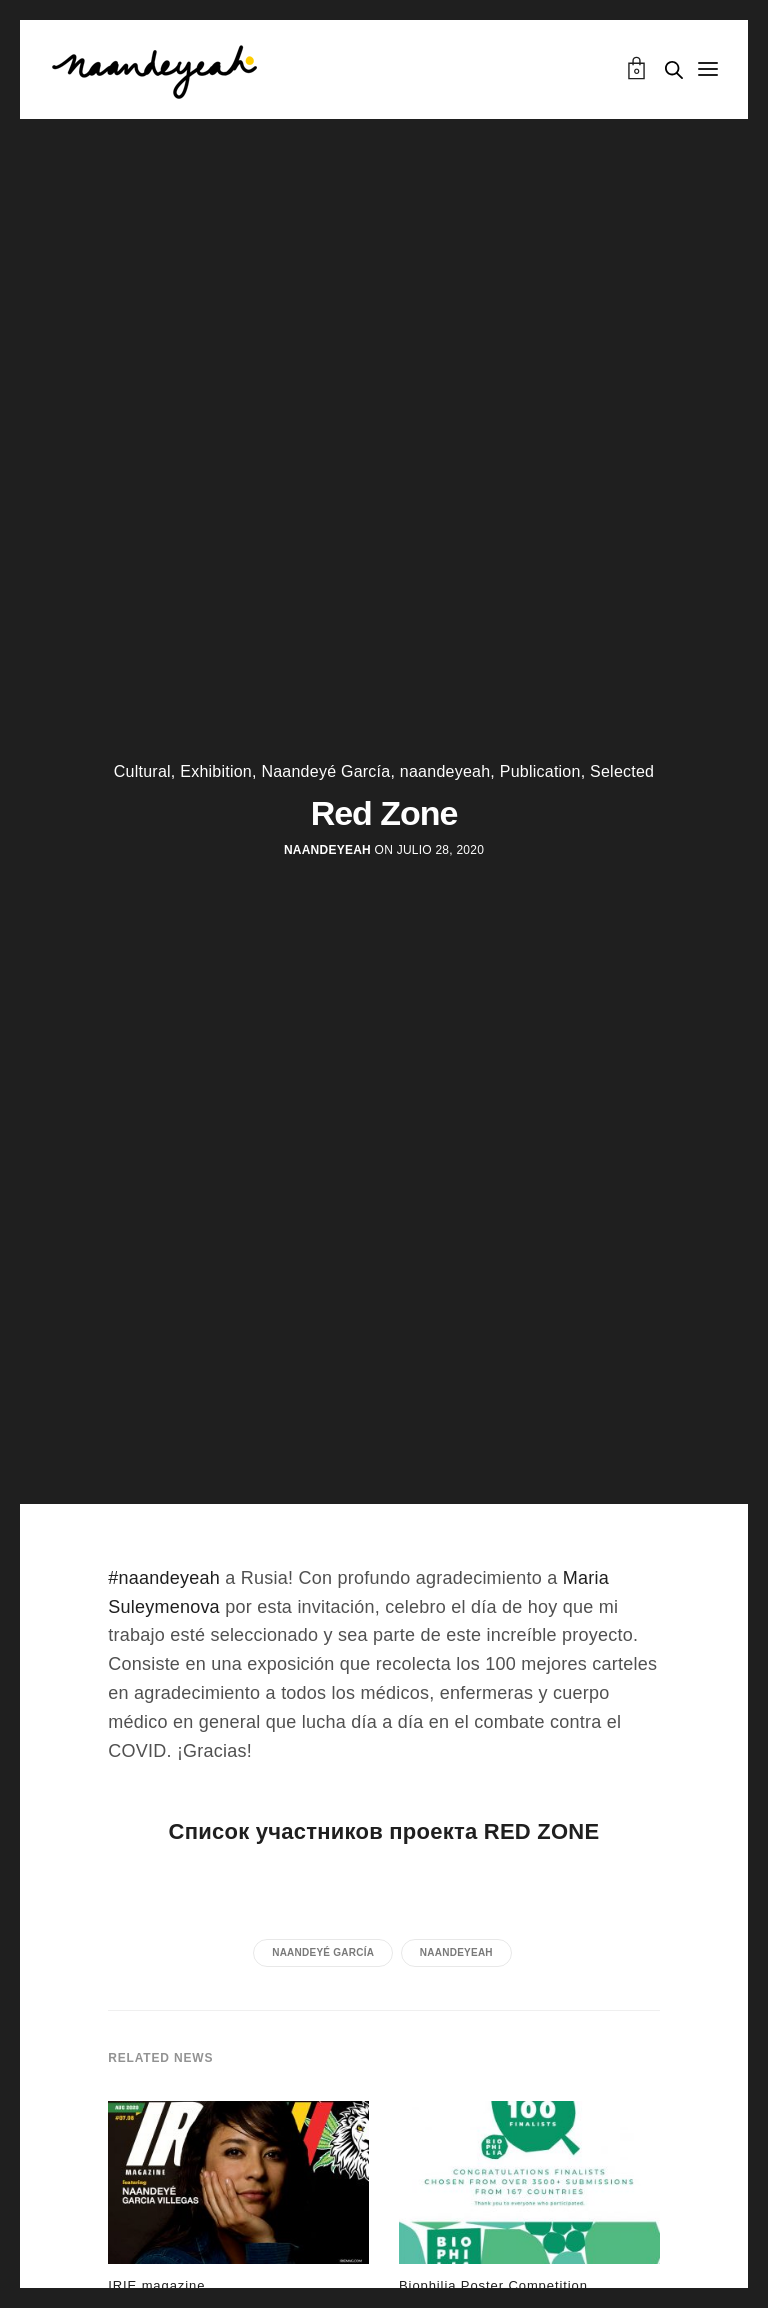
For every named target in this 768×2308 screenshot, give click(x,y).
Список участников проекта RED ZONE (384, 1831)
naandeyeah (445, 772)
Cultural (142, 772)
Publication (540, 772)
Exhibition (216, 772)
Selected (622, 772)
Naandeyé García (325, 772)
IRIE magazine (156, 2286)
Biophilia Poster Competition (493, 2286)
